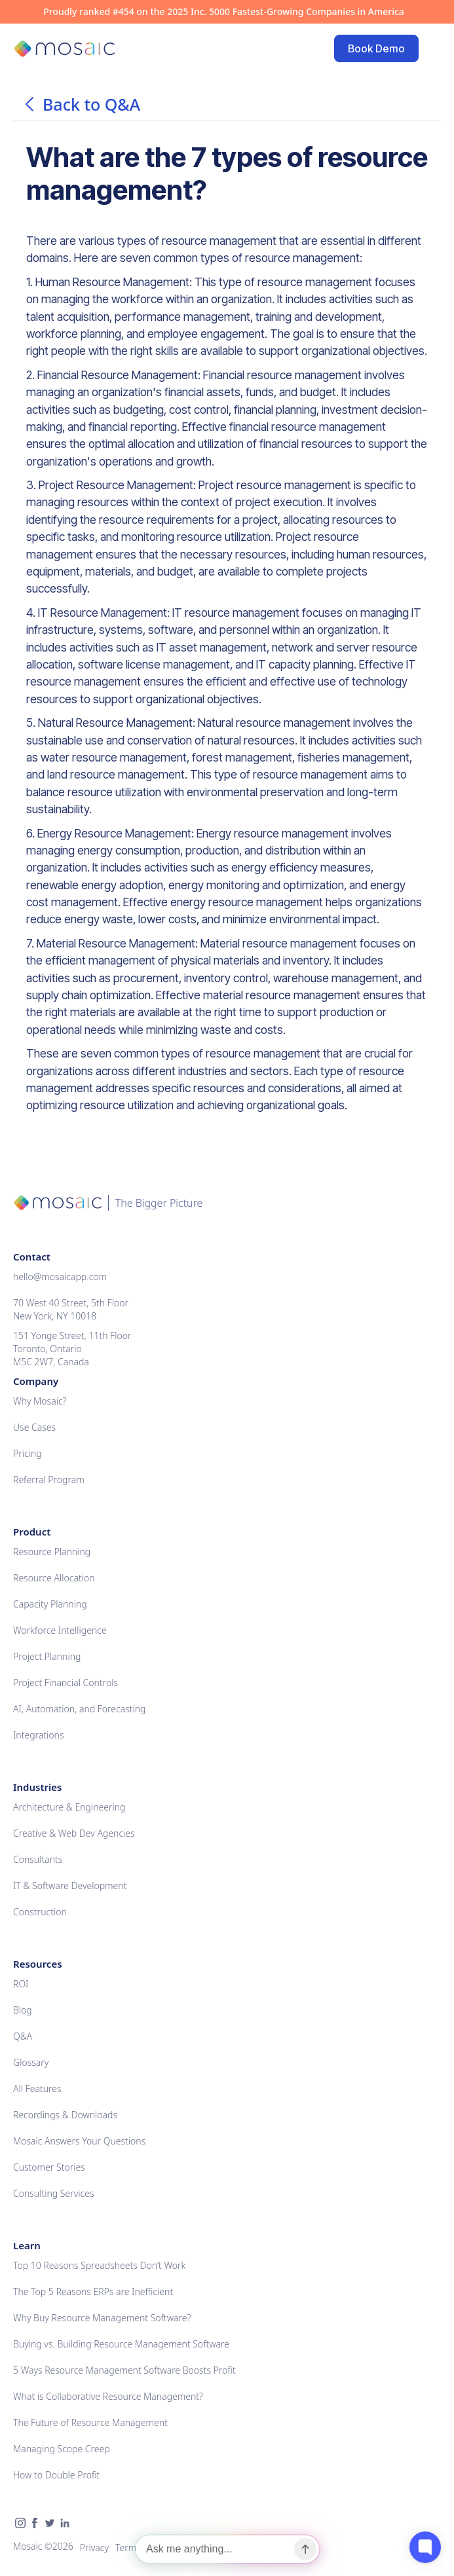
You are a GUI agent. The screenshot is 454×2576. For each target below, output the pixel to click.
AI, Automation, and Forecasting (79, 1708)
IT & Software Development (69, 1885)
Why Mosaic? (39, 1401)
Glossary (30, 2062)
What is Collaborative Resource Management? (108, 2396)
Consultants (37, 1859)
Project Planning (47, 1656)
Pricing (27, 1453)
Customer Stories (49, 2167)
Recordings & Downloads (65, 2114)
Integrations (38, 1735)
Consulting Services (53, 2193)
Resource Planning (51, 1551)
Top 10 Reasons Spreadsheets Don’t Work (99, 2265)
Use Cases (34, 1427)
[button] (431, 48)
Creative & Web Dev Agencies (74, 1833)
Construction (40, 1911)
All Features (37, 2088)
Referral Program (49, 1479)
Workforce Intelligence (60, 1630)
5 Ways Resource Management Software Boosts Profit (124, 2370)
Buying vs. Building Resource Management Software (121, 2344)
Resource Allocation (54, 1578)
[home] (64, 49)
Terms (128, 2547)
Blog (22, 2010)
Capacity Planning (50, 1604)
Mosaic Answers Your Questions (79, 2141)
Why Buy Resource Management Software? (102, 2317)
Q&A (22, 2036)
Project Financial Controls (65, 1682)
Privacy (94, 2547)
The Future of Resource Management (90, 2422)
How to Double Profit (56, 2475)
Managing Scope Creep (61, 2448)
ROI (20, 1984)
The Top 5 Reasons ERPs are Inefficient (93, 2291)
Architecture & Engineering (69, 1807)
